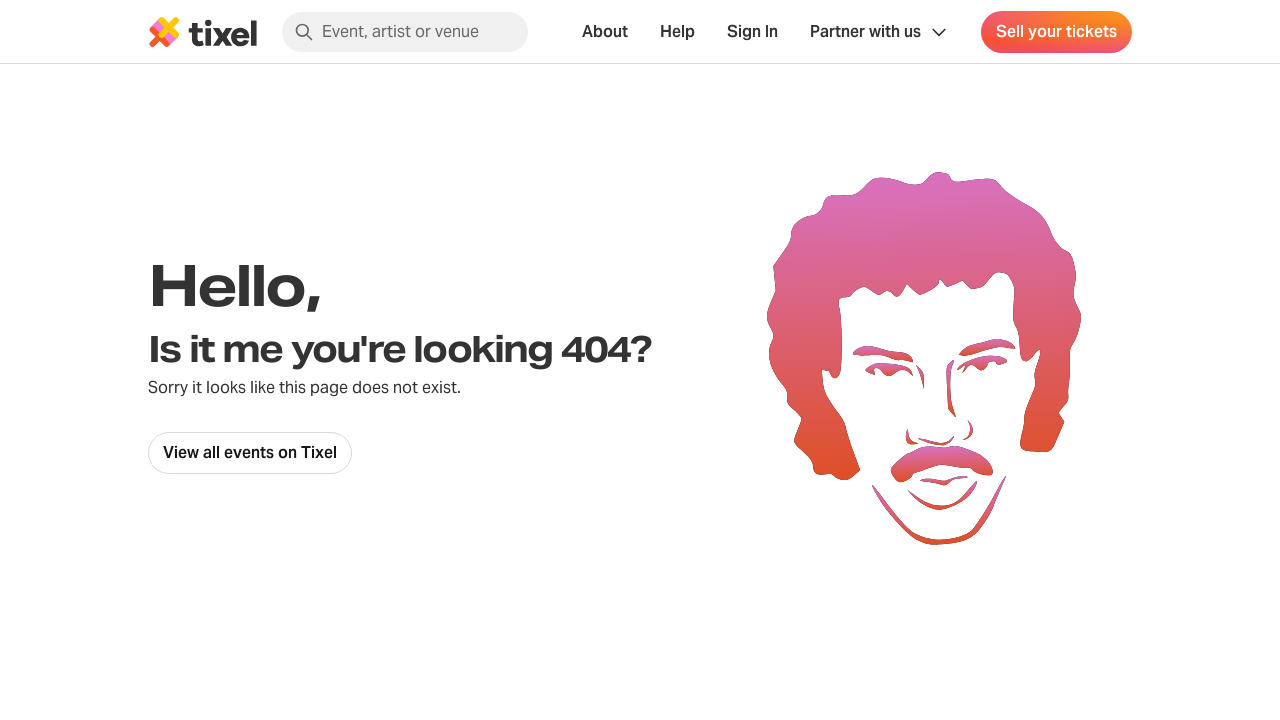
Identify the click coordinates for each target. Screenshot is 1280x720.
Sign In (752, 31)
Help (677, 31)
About (605, 31)
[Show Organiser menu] (879, 32)
